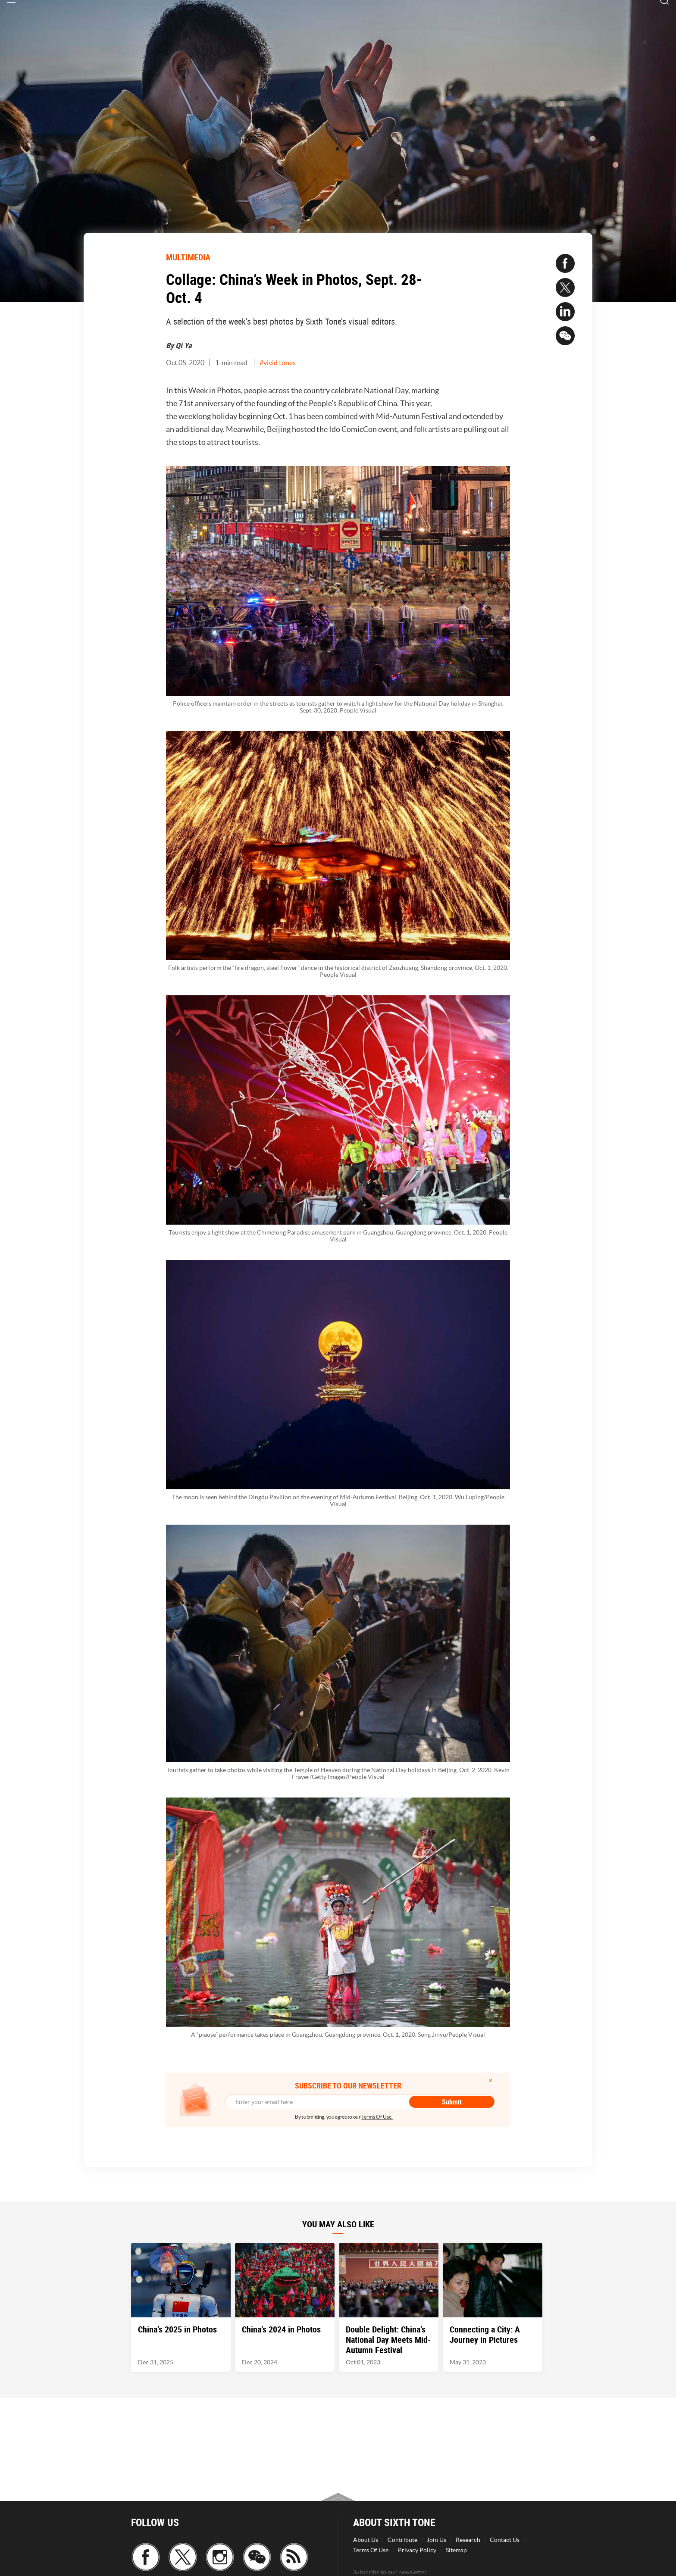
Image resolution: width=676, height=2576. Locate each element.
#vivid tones (278, 362)
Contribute (402, 2539)
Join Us (436, 2539)
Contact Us (505, 2539)
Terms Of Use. (377, 2117)
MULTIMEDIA (188, 257)
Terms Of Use (370, 2550)
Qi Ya (183, 345)
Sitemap (456, 2550)
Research (468, 2539)
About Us (365, 2539)
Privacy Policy (417, 2550)
